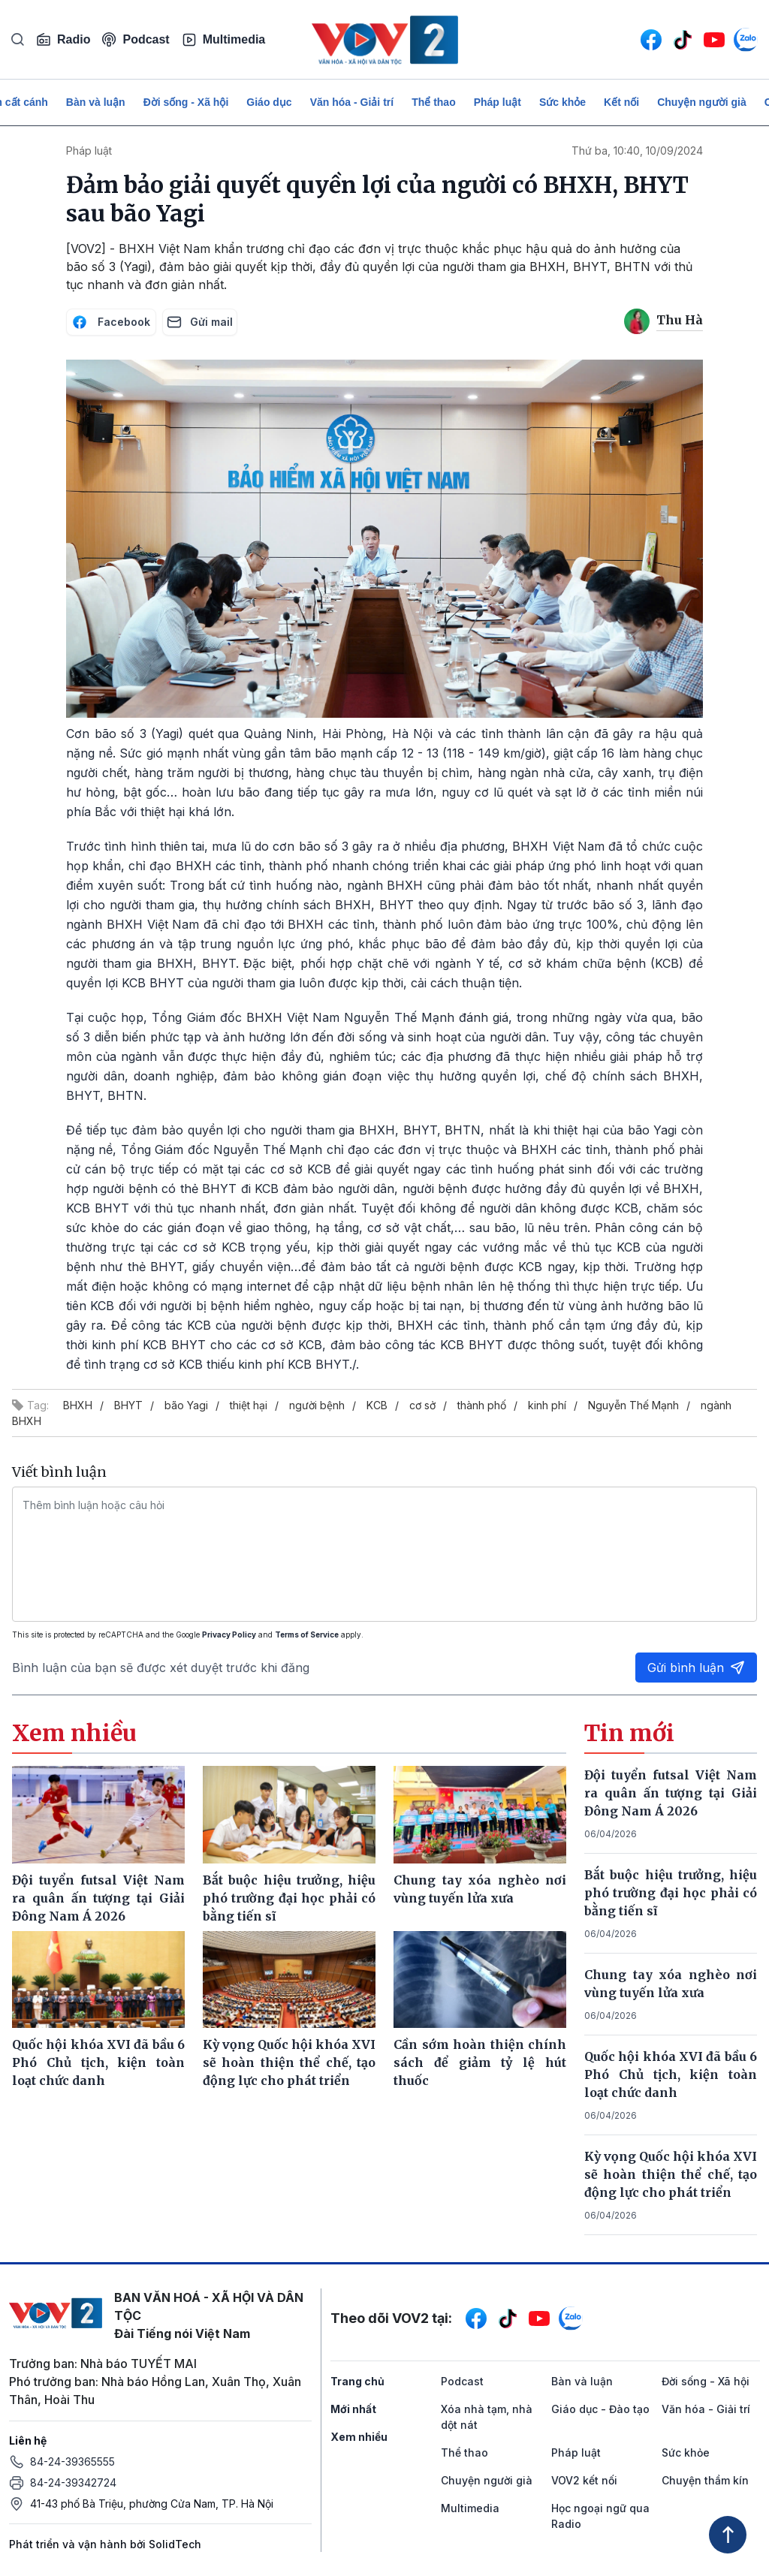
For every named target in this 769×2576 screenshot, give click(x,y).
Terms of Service (307, 1634)
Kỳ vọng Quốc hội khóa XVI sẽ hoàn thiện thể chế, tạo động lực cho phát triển (670, 2174)
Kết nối (621, 102)
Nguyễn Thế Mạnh (633, 1405)
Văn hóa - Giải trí (352, 102)
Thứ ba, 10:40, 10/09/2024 (637, 150)
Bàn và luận (95, 102)
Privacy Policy (229, 1634)
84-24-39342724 (73, 2482)
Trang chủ (357, 2381)
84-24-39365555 (72, 2461)
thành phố (481, 1405)
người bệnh (317, 1405)
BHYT (128, 1405)
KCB (377, 1405)
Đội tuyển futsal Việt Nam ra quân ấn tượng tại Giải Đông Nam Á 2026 (670, 1792)
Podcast (135, 39)
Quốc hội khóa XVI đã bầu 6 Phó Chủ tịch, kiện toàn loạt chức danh (670, 2074)
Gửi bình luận (696, 1667)
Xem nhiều (359, 2436)
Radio (63, 39)
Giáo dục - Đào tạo (600, 2409)
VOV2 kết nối (584, 2480)
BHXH (77, 1405)
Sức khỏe (562, 102)
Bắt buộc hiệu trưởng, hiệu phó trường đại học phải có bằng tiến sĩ (670, 1892)
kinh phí (547, 1405)
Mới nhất (353, 2409)
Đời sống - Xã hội (186, 102)
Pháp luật (497, 102)
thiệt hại (248, 1405)
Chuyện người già (701, 102)
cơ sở (422, 1405)
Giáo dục (268, 102)
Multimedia (224, 39)
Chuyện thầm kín (705, 2480)
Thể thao (434, 102)
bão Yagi (186, 1405)
